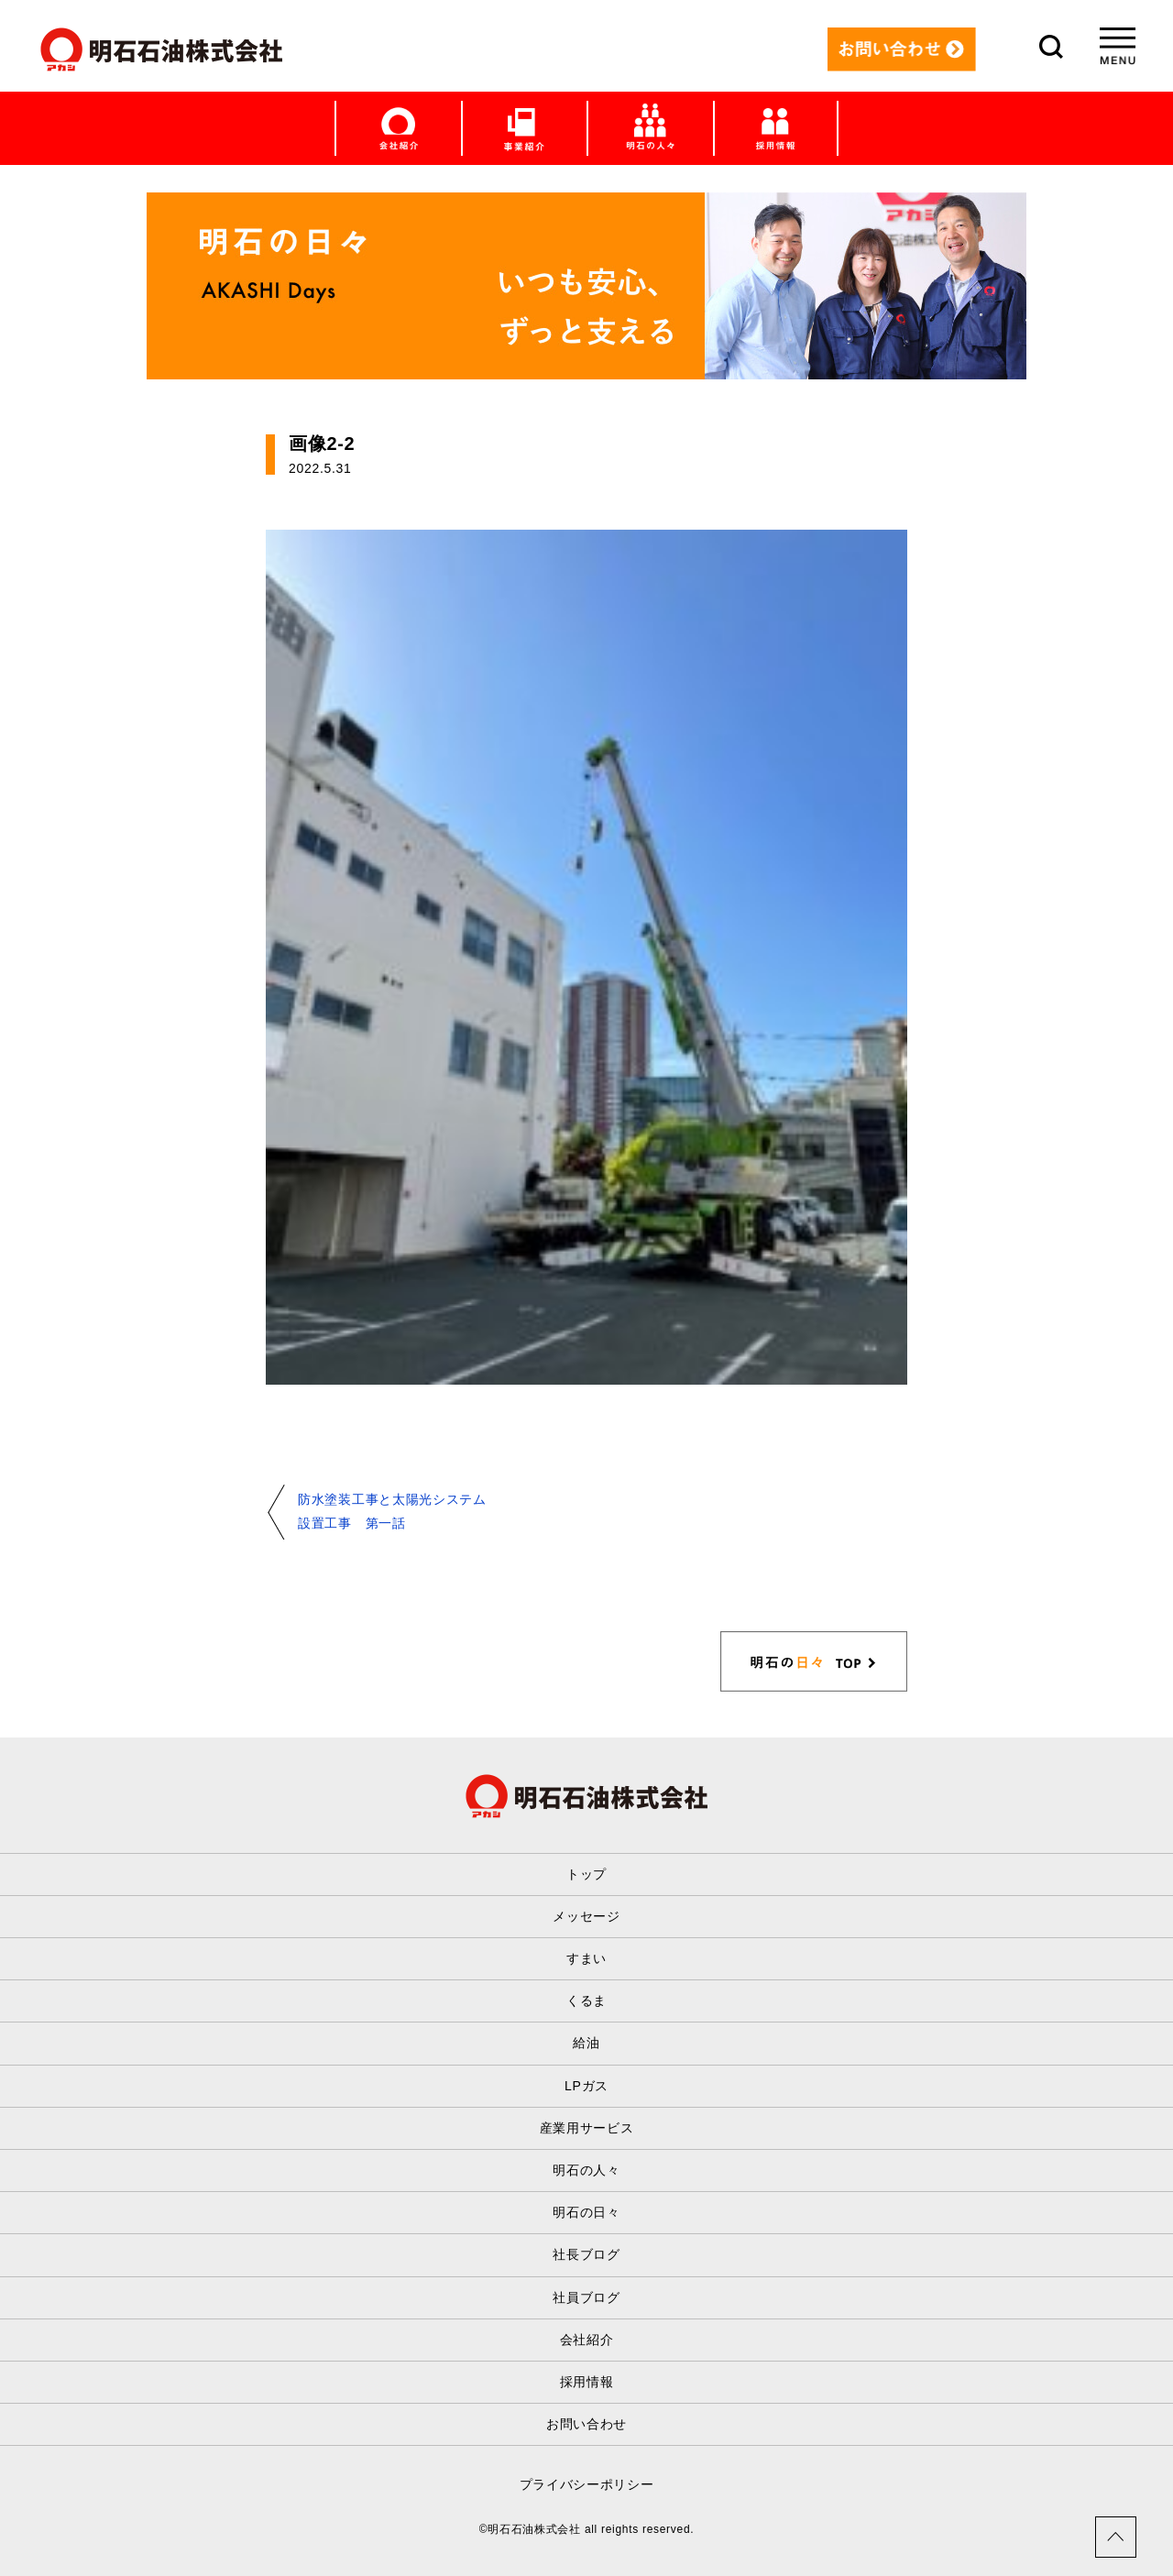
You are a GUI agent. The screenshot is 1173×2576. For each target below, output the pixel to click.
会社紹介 (587, 2339)
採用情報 (587, 2381)
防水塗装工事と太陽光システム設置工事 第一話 (392, 1510)
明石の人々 (586, 2170)
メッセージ (586, 1916)
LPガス (586, 2085)
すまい (586, 1958)
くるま (586, 2000)
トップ (586, 1874)
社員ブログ (586, 2297)
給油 (586, 2042)
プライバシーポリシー (587, 2484)
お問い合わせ (586, 2424)
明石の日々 (586, 2212)
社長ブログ (586, 2254)
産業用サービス (587, 2128)
